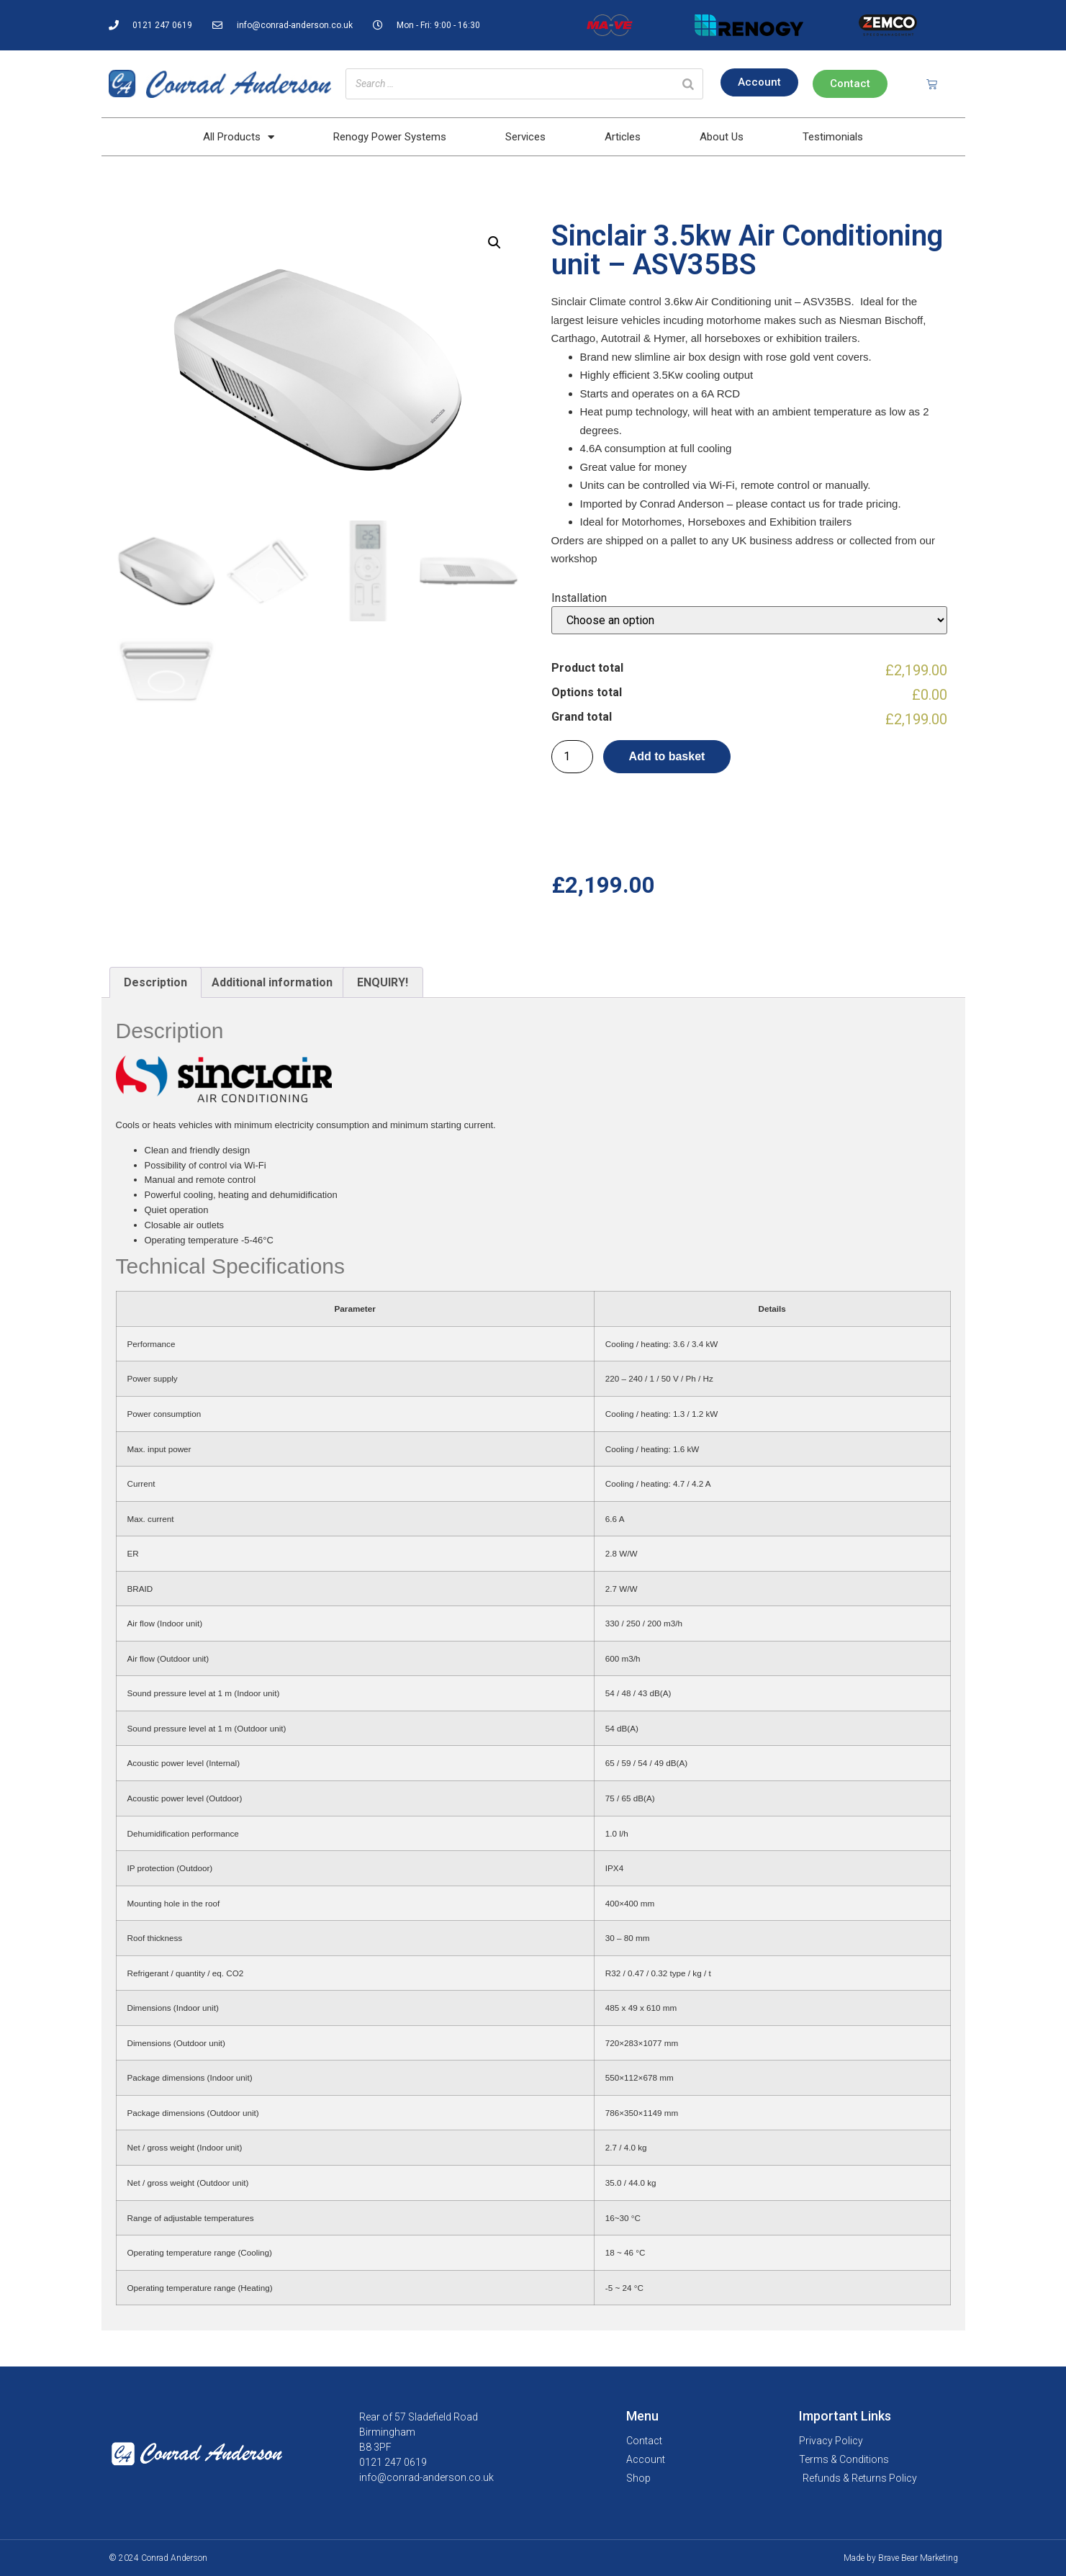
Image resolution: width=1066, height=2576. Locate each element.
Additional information (272, 982)
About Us (722, 136)
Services (525, 136)
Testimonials (833, 136)
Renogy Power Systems (389, 136)
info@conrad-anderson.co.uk (426, 2477)
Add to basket (667, 756)
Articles (623, 136)
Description (155, 982)
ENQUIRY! (382, 982)
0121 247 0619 (393, 2462)
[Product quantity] (572, 756)
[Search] (688, 84)
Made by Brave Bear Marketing (901, 2558)
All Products (238, 137)
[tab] (155, 983)
